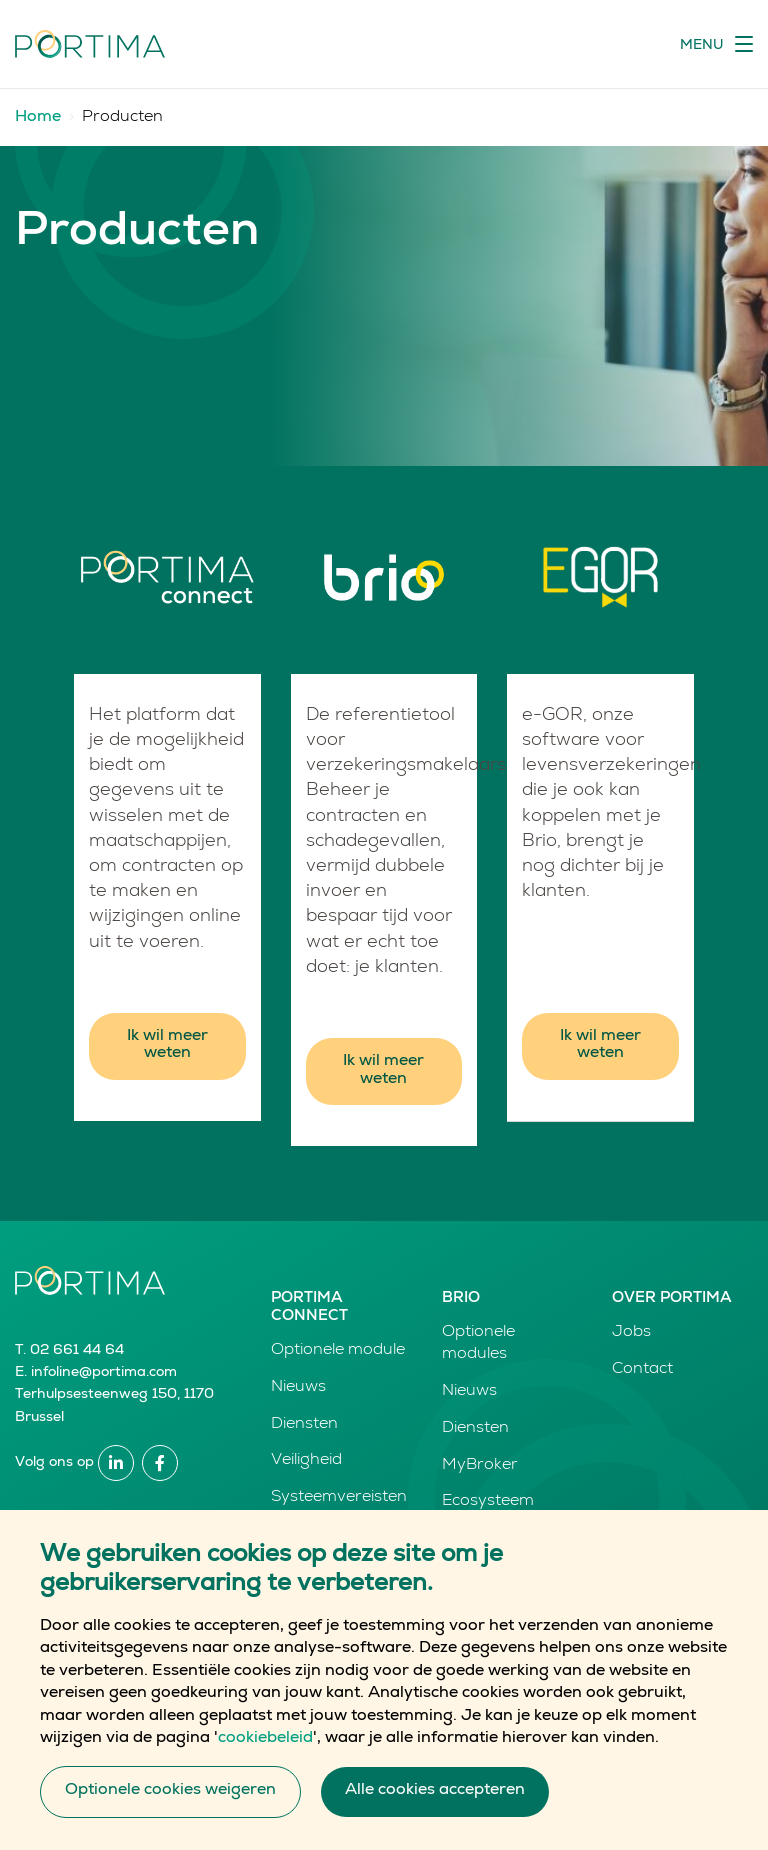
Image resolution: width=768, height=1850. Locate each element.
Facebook (160, 1463)
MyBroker (480, 1466)
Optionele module (338, 1351)
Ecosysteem (488, 1502)
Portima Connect (309, 1307)
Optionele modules (478, 1344)
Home (38, 118)
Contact (642, 1370)
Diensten (304, 1425)
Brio (461, 1298)
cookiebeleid (265, 1753)
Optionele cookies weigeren (170, 1805)
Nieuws (298, 1388)
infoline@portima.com (104, 1373)
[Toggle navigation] (716, 44)
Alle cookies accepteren (435, 1805)
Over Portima (672, 1298)
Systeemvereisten (339, 1498)
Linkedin (116, 1463)
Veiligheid (306, 1461)
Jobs (631, 1333)
